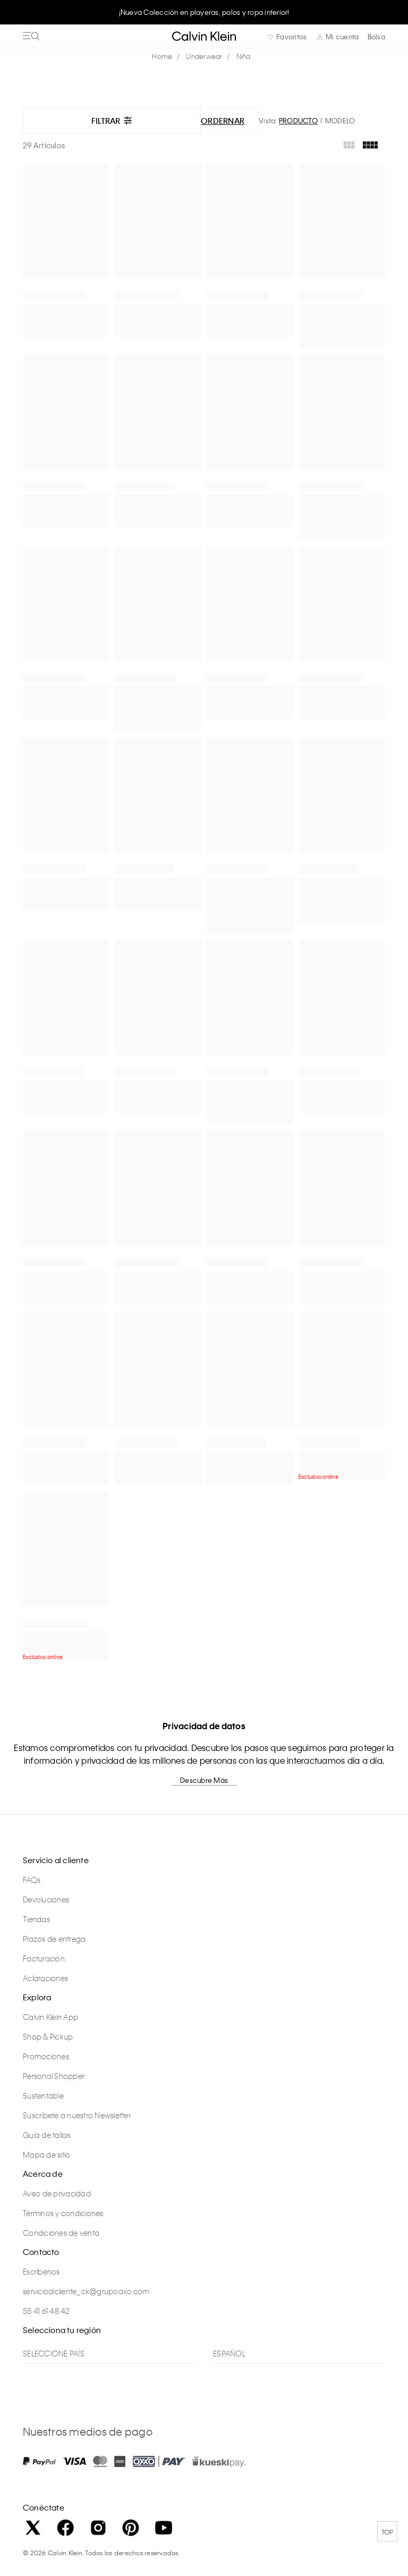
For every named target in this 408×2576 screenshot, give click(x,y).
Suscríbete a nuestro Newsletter (77, 2115)
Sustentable (43, 2095)
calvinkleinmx (164, 56)
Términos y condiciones (63, 2213)
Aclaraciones (45, 1978)
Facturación (44, 1958)
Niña (243, 56)
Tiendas (36, 1919)
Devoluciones (46, 1899)
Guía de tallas (47, 2135)
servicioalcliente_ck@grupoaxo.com (86, 2291)
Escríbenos (41, 2271)
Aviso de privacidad (57, 2193)
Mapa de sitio (46, 2154)
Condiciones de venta (61, 2232)
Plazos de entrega (54, 1938)
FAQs (31, 1879)
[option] (204, 11)
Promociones (46, 2056)
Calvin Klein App (50, 2017)
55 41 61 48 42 (46, 2311)
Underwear (204, 56)
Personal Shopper (53, 2076)
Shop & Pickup (48, 2036)
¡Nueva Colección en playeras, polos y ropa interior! (204, 11)
